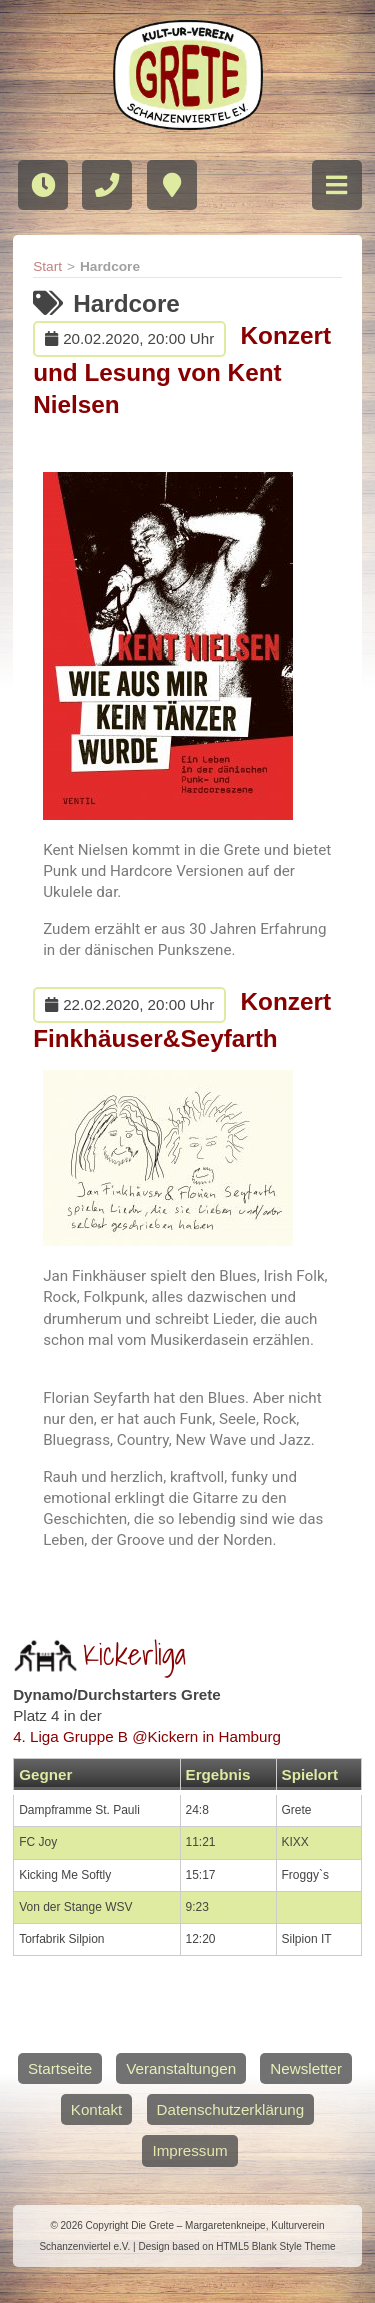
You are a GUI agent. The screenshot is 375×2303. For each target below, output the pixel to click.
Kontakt (97, 2109)
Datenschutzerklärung (231, 2109)
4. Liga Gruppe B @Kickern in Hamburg (147, 1736)
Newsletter (306, 2068)
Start (47, 266)
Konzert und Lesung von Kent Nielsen (182, 370)
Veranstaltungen (181, 2068)
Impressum (189, 2150)
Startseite (60, 2068)
